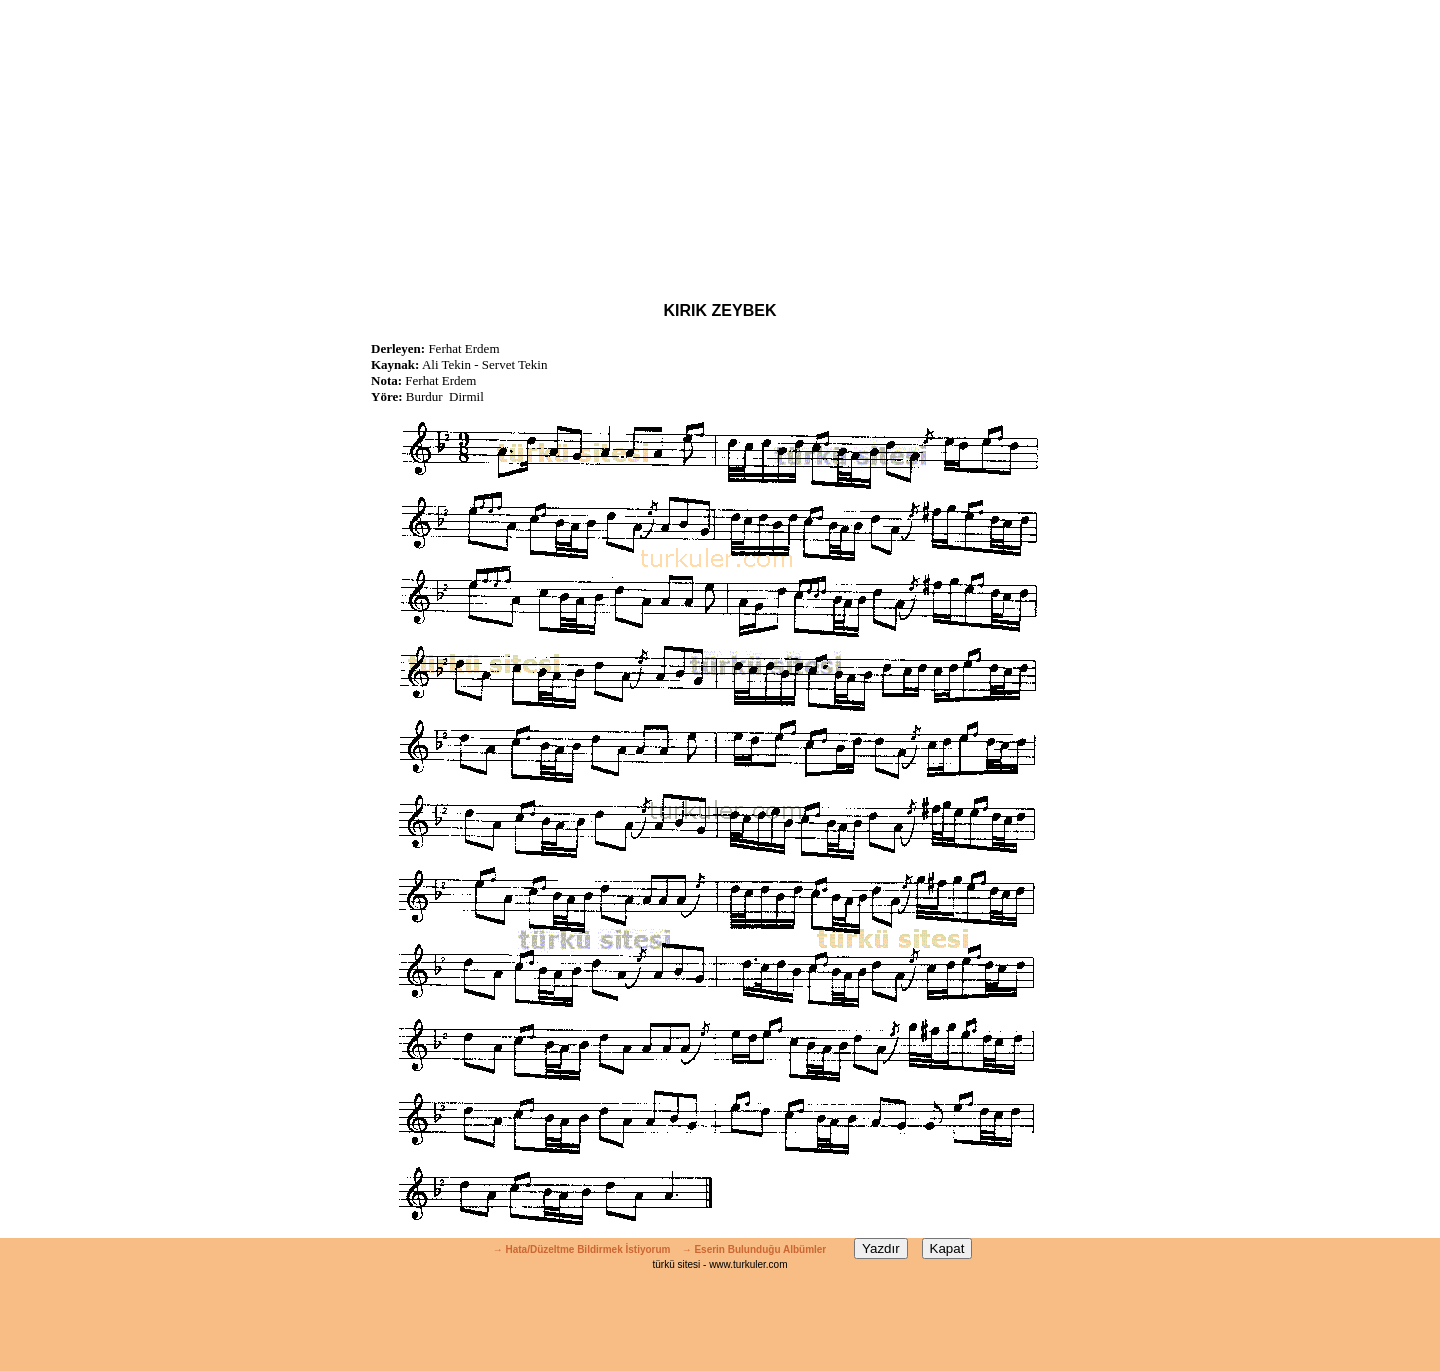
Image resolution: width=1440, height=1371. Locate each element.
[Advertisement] (720, 140)
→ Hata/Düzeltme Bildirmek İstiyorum (582, 1249)
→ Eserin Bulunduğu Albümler (755, 1249)
